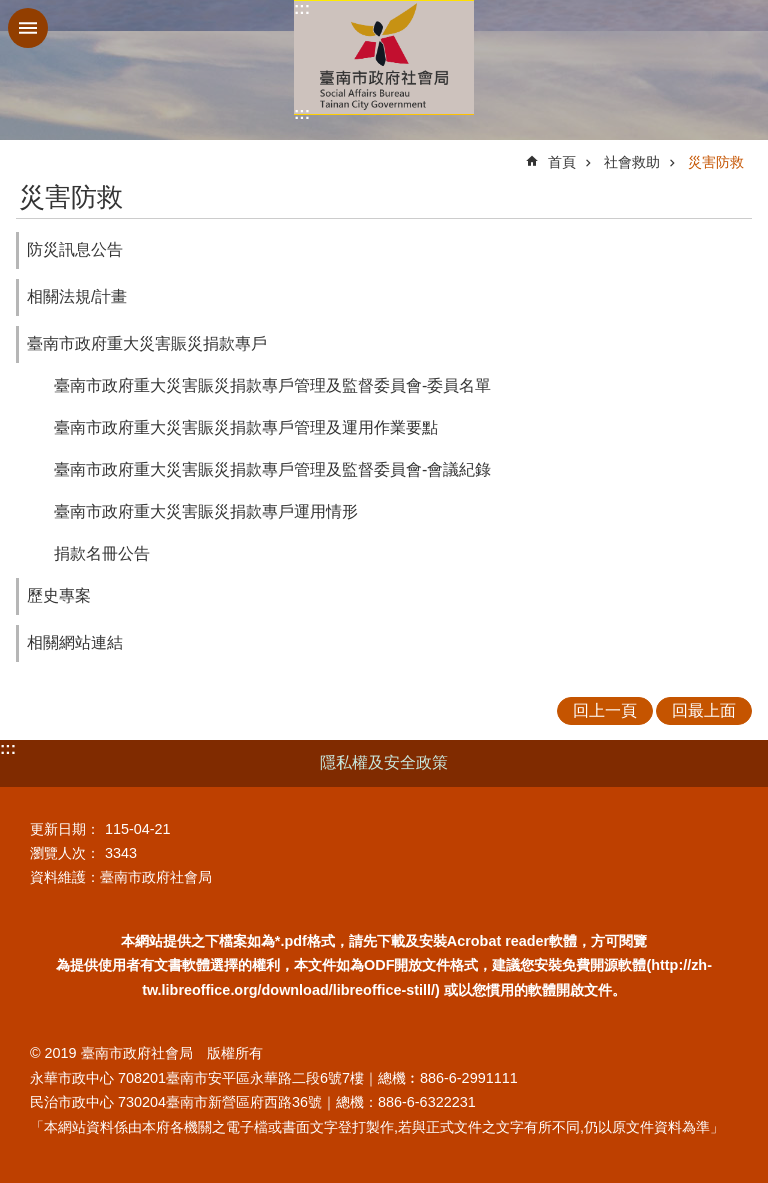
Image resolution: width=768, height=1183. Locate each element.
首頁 (562, 162)
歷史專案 (59, 595)
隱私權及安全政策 (384, 762)
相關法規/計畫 (77, 296)
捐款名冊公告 (102, 553)
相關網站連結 (75, 642)
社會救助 (632, 162)
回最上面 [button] (704, 710)
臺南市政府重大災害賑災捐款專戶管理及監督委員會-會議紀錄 (272, 469)
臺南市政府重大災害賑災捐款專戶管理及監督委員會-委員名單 (272, 385)
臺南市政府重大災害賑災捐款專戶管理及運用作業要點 (246, 427)
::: (302, 8)
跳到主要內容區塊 (10, 10)
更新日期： (65, 829)
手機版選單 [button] (28, 28)
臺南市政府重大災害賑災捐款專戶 (147, 343)
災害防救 (716, 162)
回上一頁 (605, 710)
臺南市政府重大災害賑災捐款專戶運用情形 (206, 511)
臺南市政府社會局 (384, 57)
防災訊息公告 (75, 249)
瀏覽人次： (65, 853)
